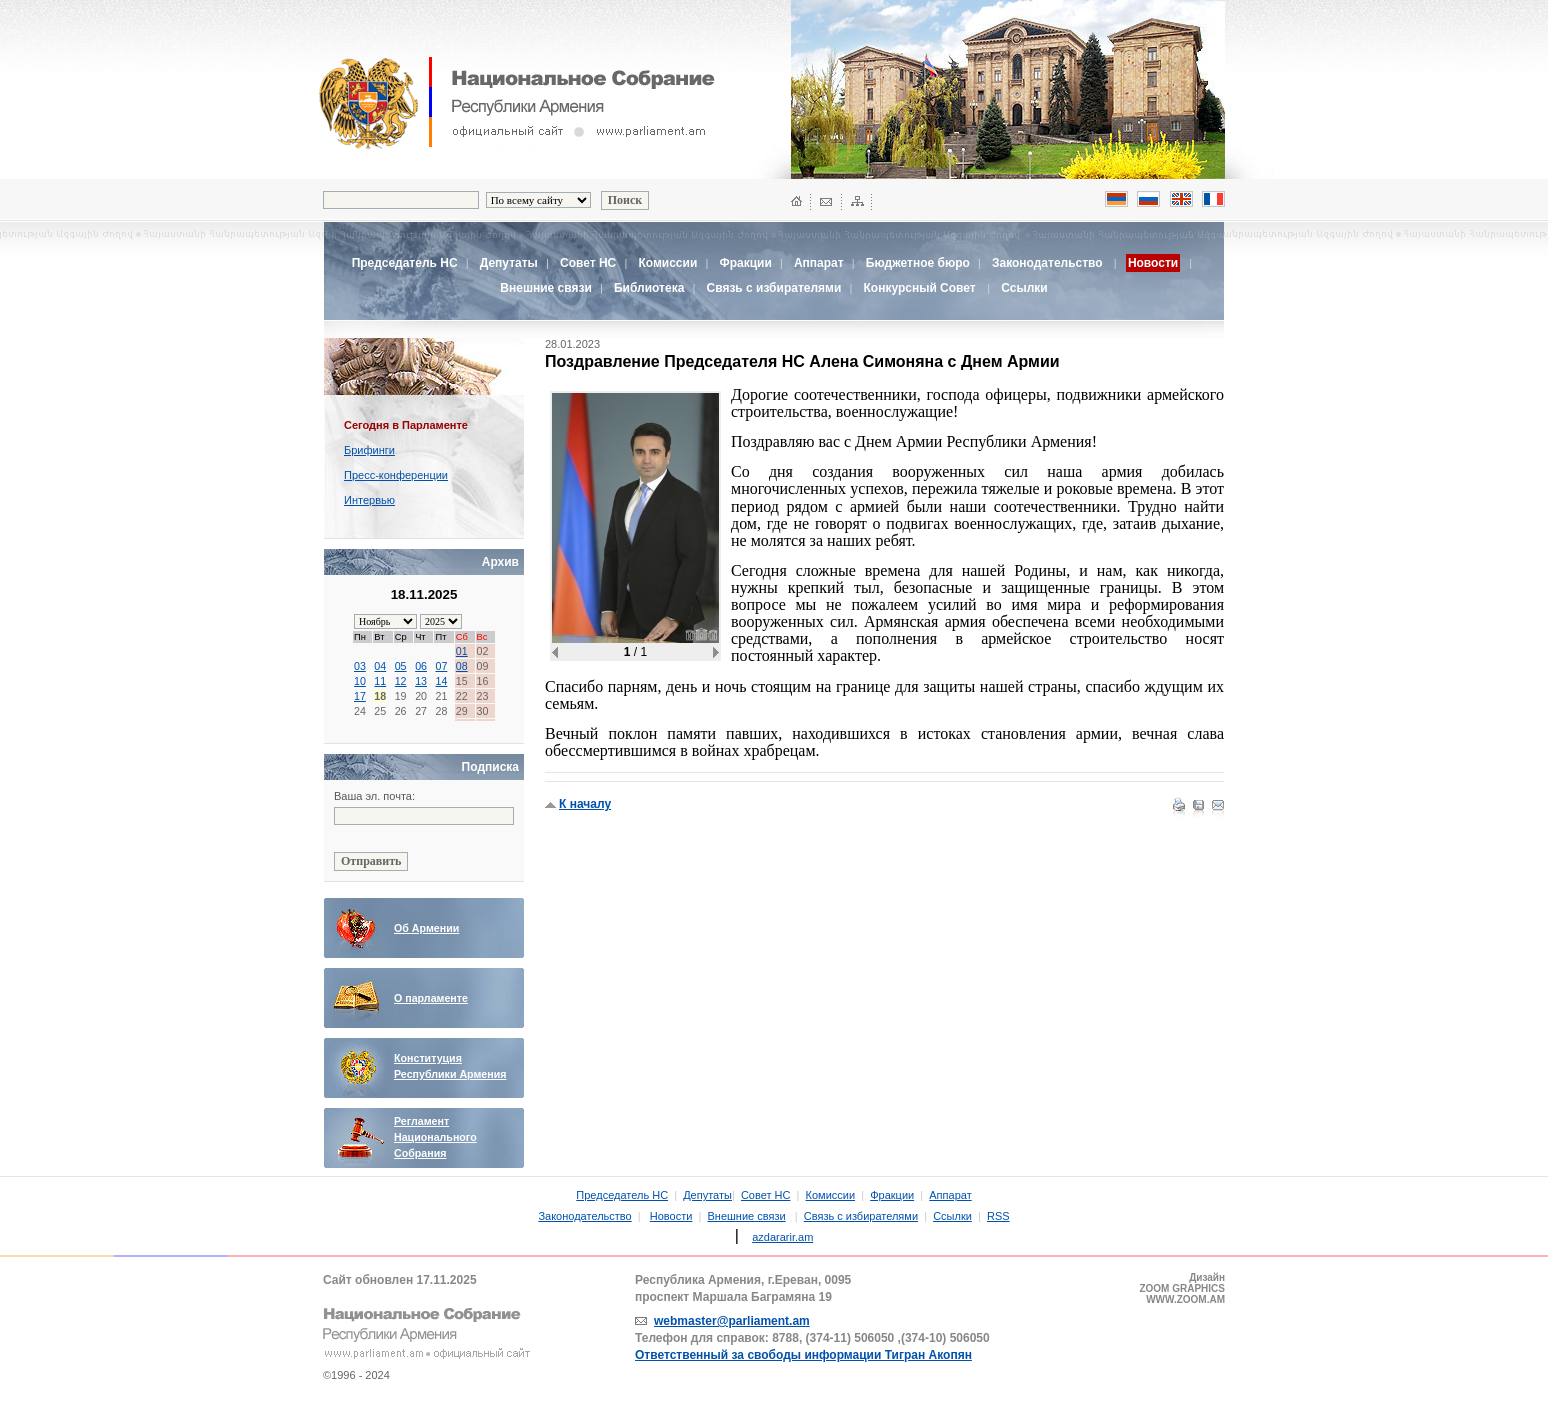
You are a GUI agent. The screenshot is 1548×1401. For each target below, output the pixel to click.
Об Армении (426, 928)
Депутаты (509, 263)
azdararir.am (782, 1237)
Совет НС (588, 263)
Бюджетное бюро (918, 263)
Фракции (745, 263)
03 (360, 666)
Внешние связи (545, 288)
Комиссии (667, 263)
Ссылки (1024, 288)
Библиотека (649, 288)
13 (421, 681)
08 (462, 666)
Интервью (369, 500)
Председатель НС (405, 263)
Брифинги (369, 450)
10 (360, 681)
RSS (998, 1216)
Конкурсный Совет (921, 288)
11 (380, 681)
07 (441, 666)
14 (441, 681)
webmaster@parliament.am (732, 1321)
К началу (585, 804)
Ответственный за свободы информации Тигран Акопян (803, 1355)
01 (462, 651)
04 (380, 666)
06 (421, 666)
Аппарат (819, 263)
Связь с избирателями (774, 288)
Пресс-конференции (396, 475)
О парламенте (431, 998)
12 (401, 681)
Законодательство (1047, 263)
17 (360, 696)
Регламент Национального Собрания (435, 1137)
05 (401, 666)
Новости (671, 1216)
